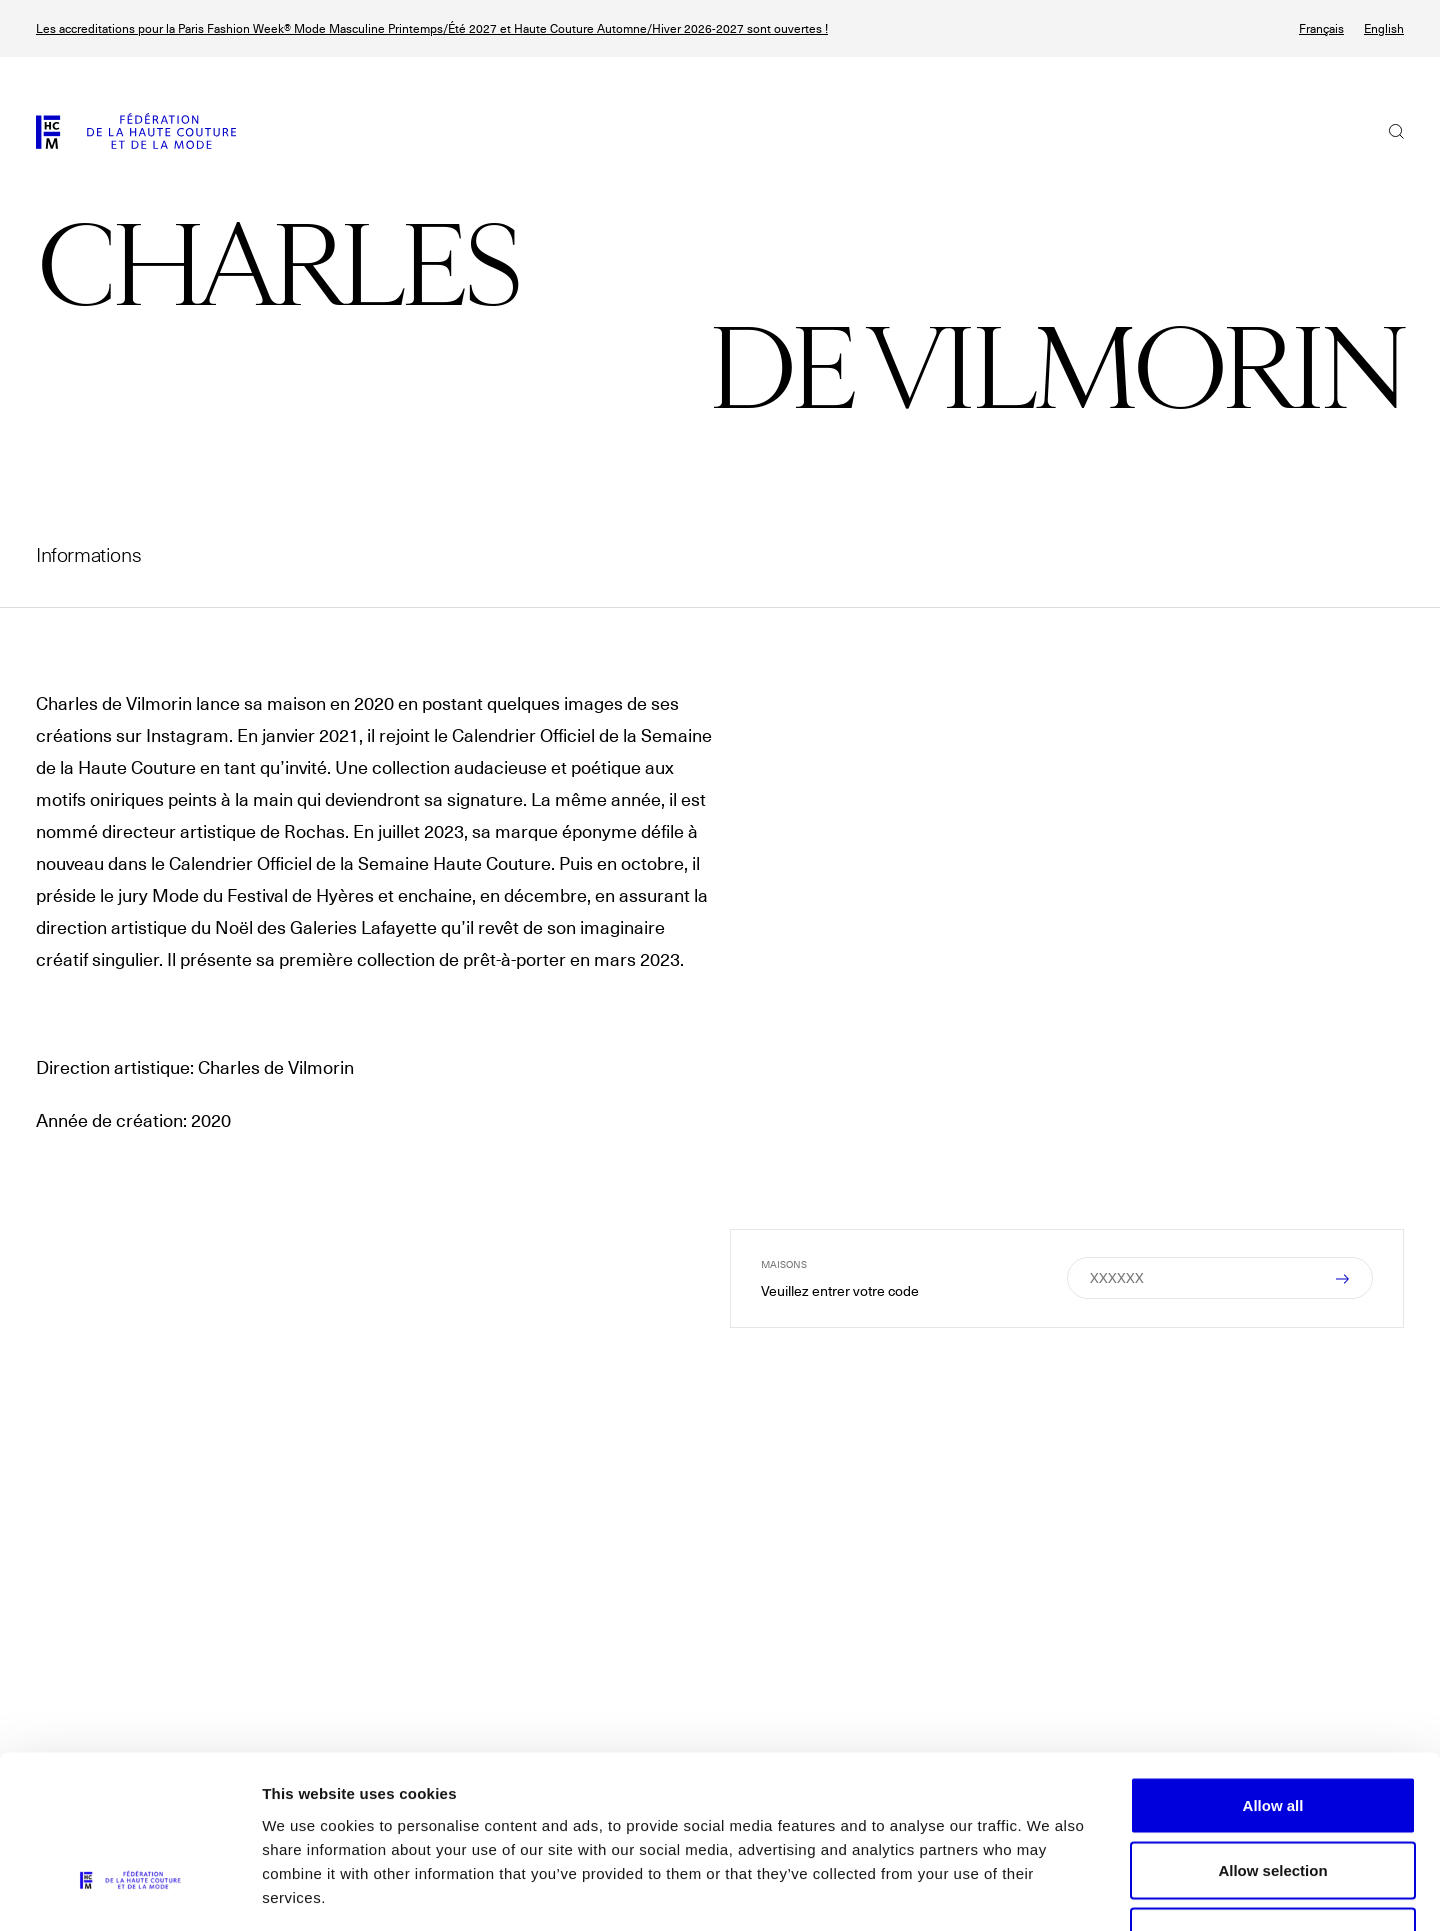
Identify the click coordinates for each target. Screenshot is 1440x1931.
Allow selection (1272, 1734)
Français (1321, 28)
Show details (1049, 1891)
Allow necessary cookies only (1273, 1799)
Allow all (1273, 1668)
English (1384, 28)
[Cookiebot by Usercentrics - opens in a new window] (129, 1892)
